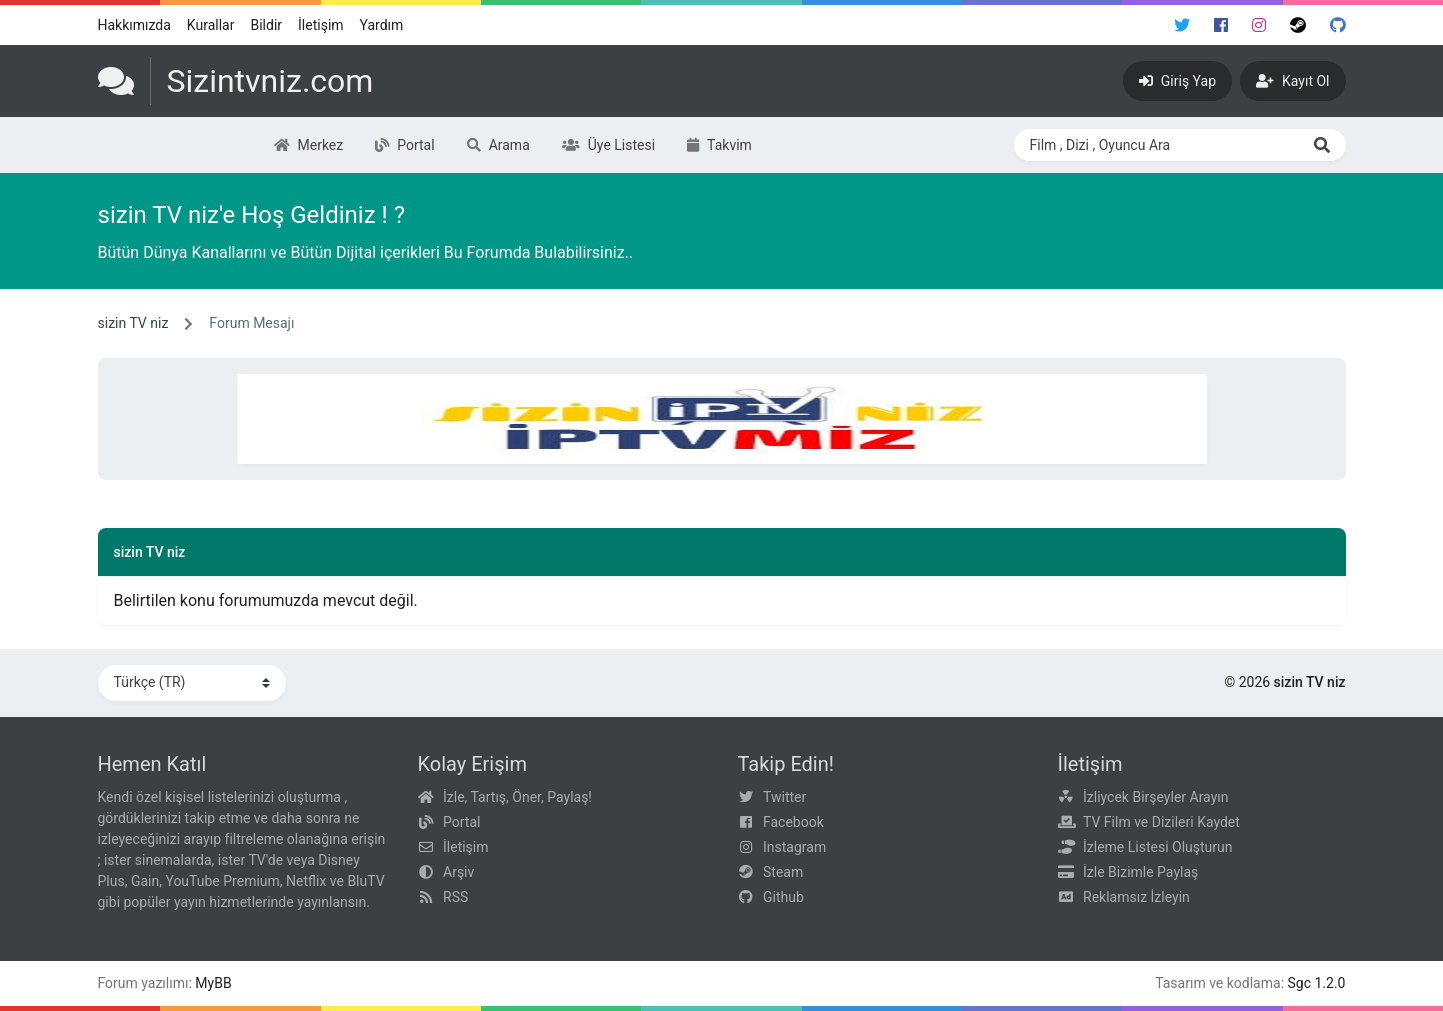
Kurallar (211, 25)
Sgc (1300, 983)
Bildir (266, 25)
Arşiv (458, 872)
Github (783, 897)
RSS (455, 897)
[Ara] (1322, 145)
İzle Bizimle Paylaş (1140, 872)
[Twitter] (1182, 25)
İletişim (321, 25)
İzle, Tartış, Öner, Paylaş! (517, 797)
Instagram (794, 847)
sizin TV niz (133, 323)
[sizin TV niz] (236, 81)
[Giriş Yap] (1177, 81)
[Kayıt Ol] (1292, 81)
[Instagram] (1259, 25)
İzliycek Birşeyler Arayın (1155, 797)
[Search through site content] (1156, 145)
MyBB (213, 983)
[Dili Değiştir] (192, 683)
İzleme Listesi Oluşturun (1158, 847)
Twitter (784, 797)
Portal (461, 822)
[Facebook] (1221, 25)
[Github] (1338, 25)
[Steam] (1298, 25)
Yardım (382, 25)
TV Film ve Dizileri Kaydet (1161, 822)
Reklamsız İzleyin (1136, 897)
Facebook (793, 822)
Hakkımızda (134, 25)
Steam (783, 872)
